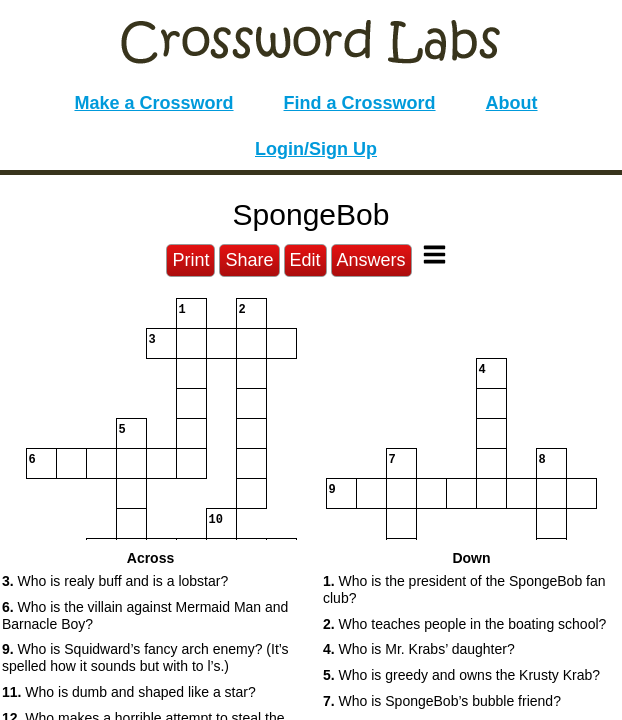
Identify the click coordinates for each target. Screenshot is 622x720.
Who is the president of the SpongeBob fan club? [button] (464, 589)
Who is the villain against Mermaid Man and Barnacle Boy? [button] (145, 615)
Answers (371, 260)
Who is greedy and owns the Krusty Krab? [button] (461, 675)
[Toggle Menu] (434, 254)
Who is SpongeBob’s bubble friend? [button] (442, 701)
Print (190, 260)
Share (249, 260)
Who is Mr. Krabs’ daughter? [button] (419, 649)
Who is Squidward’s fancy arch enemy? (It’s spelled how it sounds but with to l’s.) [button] (145, 657)
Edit (305, 260)
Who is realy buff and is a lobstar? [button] (115, 581)
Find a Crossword (360, 103)
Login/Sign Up (316, 149)
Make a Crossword (153, 103)
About (512, 103)
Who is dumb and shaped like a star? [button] (129, 692)
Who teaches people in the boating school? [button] (464, 624)
